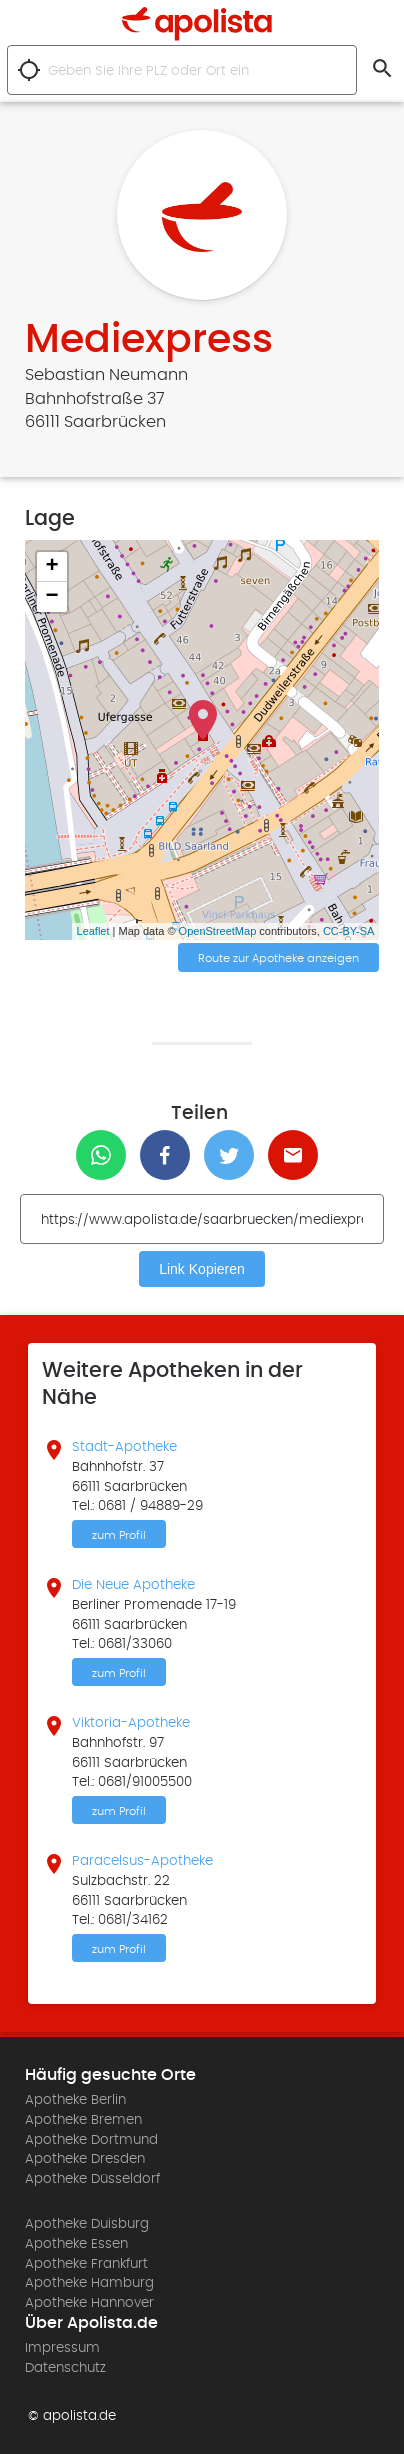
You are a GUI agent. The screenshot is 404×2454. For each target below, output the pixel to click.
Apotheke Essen (76, 2244)
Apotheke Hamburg (89, 2283)
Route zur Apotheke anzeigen (278, 958)
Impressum (62, 2348)
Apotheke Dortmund (91, 2140)
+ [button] (51, 567)
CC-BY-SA (349, 931)
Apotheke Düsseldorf (92, 2179)
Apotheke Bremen (83, 2120)
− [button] (51, 597)
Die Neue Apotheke (133, 1585)
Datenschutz (65, 2368)
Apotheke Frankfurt (86, 2264)
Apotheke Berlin (75, 2100)
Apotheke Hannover (89, 2303)
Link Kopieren (202, 1269)
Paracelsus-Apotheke (142, 1861)
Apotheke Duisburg (87, 2224)
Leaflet (93, 931)
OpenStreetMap (218, 931)
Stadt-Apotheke (124, 1447)
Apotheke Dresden (85, 2159)
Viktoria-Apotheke (131, 1723)
